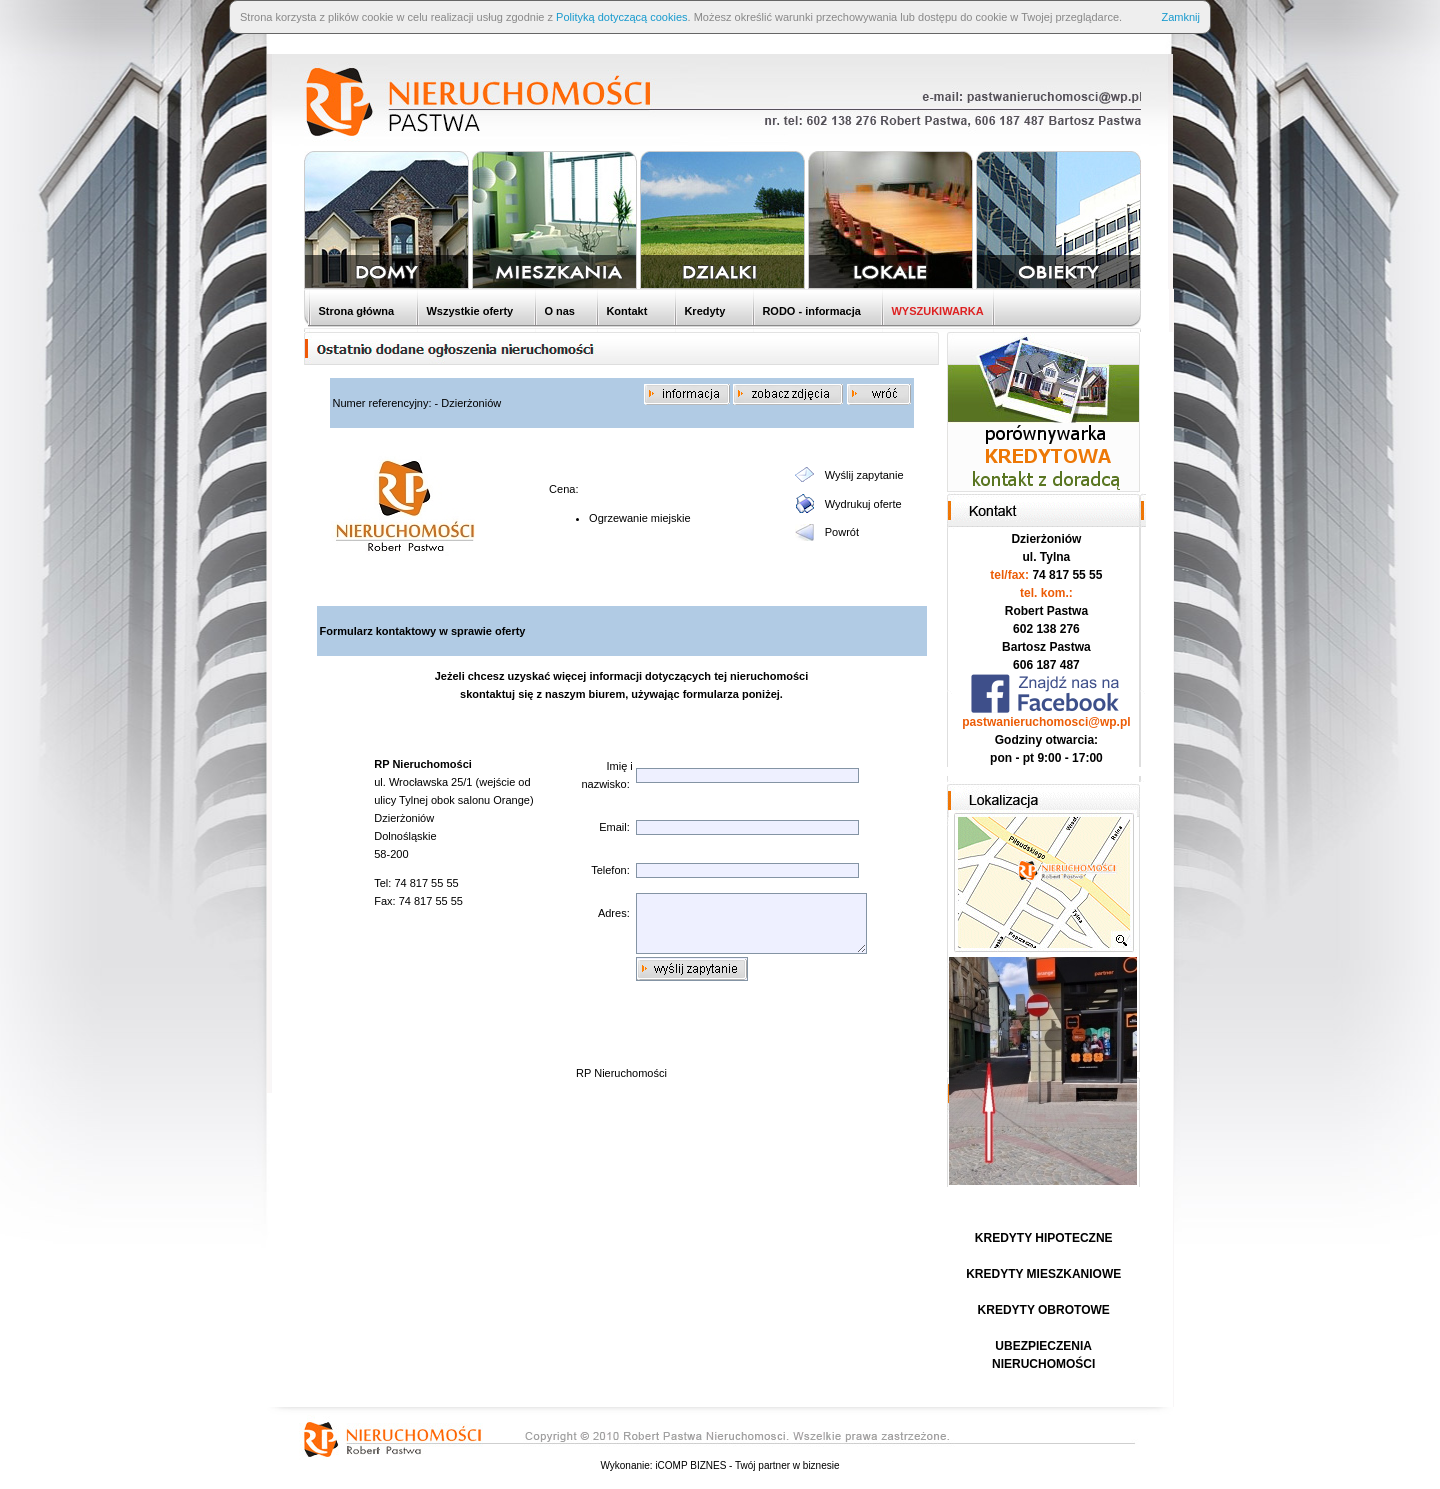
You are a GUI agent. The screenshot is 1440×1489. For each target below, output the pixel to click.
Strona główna (354, 311)
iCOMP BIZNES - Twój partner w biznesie (747, 1465)
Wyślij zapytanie (864, 475)
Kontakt (625, 311)
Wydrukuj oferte (863, 504)
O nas (558, 311)
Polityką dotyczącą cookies (621, 17)
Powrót (842, 532)
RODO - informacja (809, 311)
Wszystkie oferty (468, 311)
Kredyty (703, 311)
